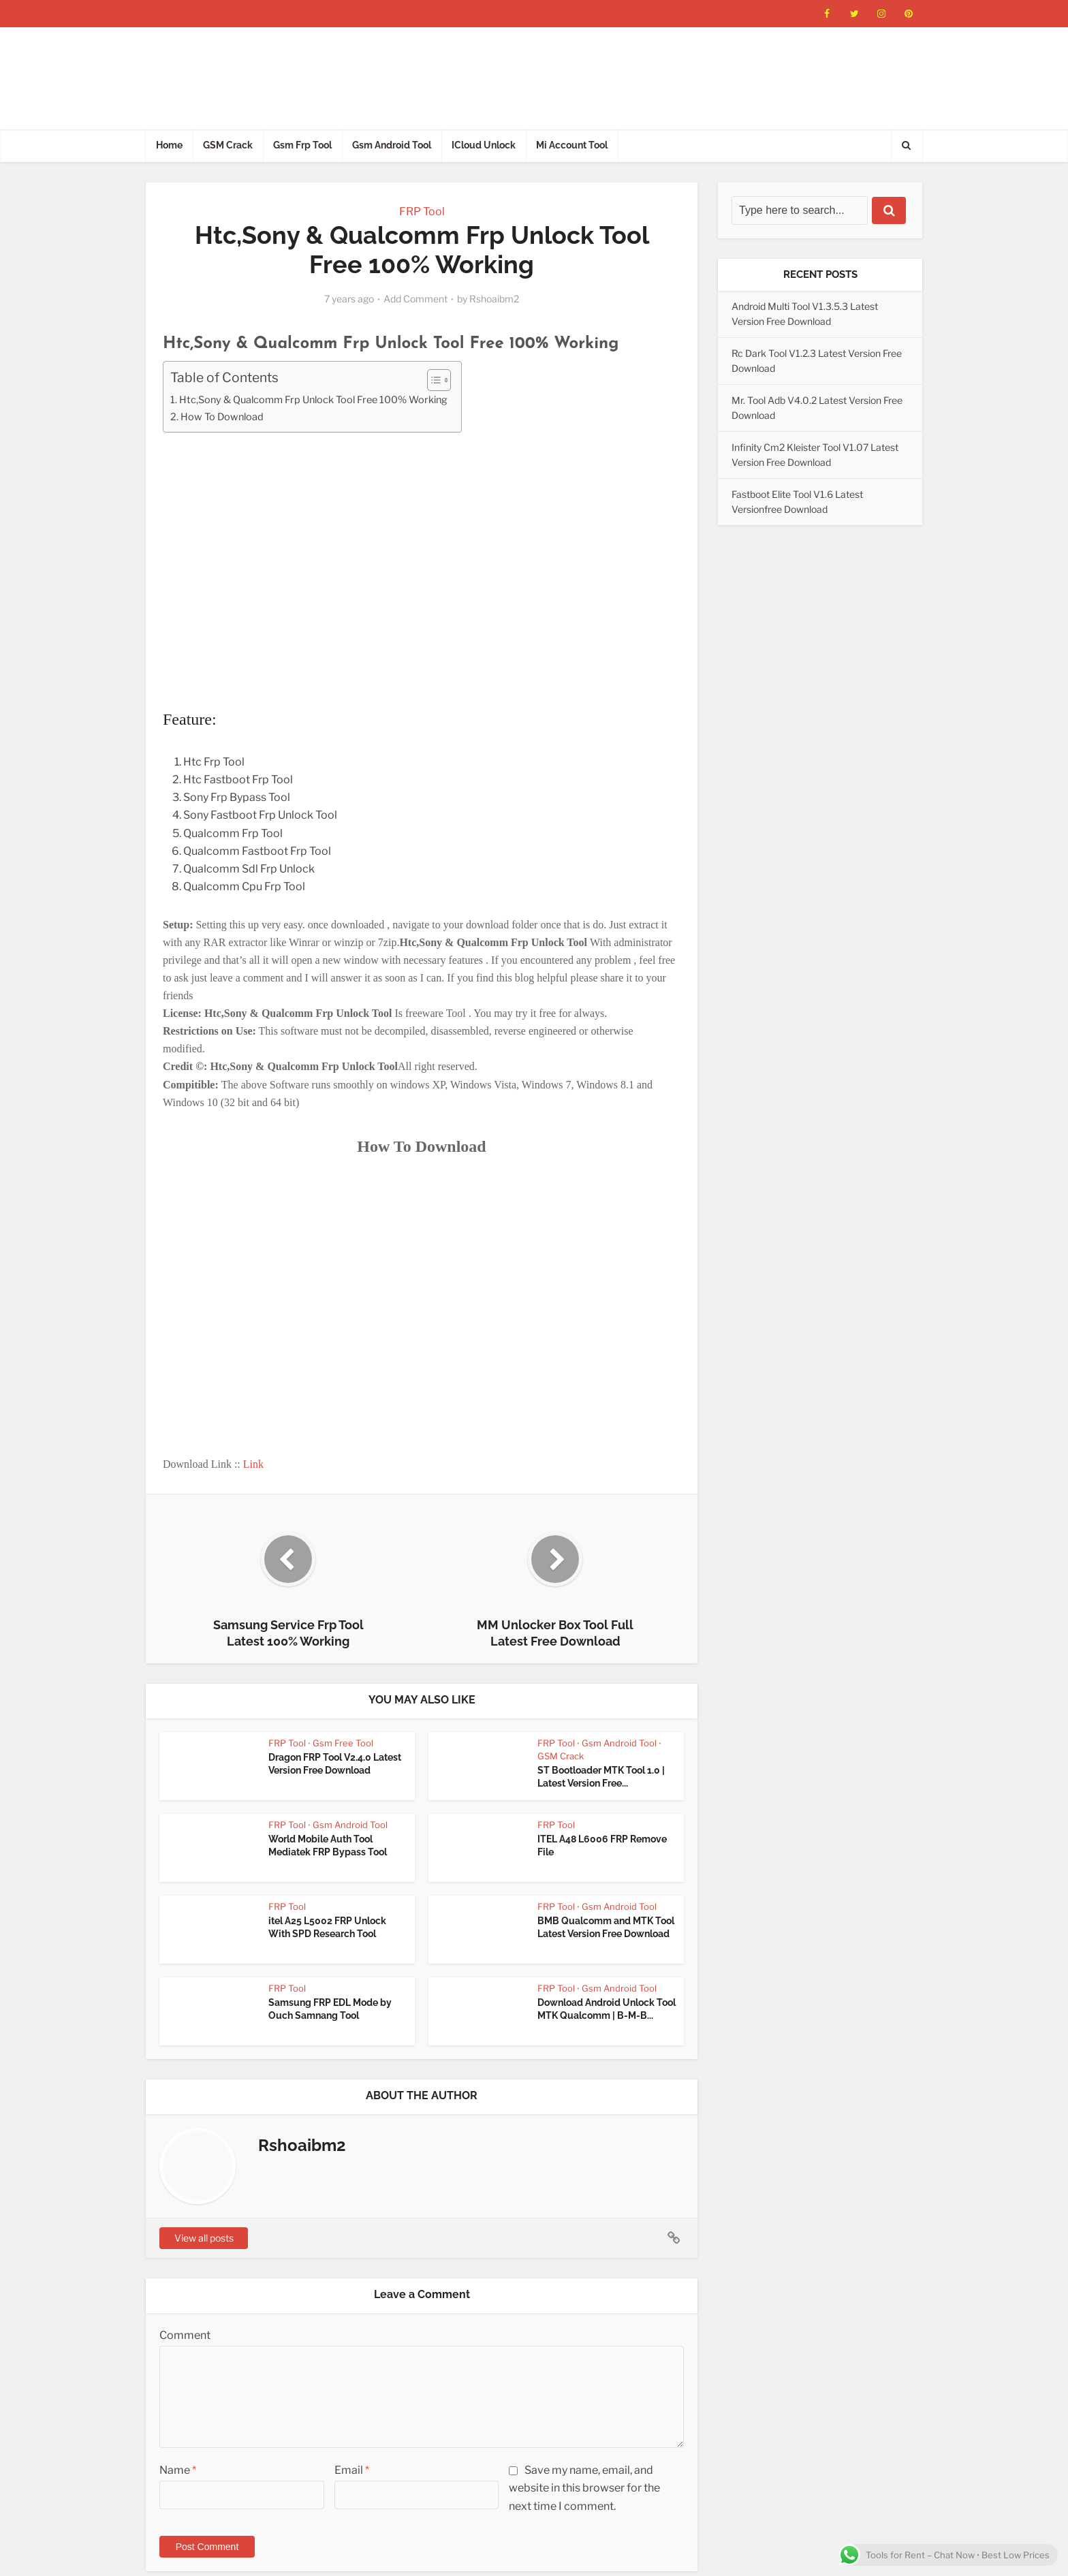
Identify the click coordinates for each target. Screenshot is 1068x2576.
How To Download (222, 417)
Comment (184, 2335)
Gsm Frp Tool (302, 145)
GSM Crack (228, 145)
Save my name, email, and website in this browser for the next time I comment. (584, 2488)
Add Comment (415, 298)
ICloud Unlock (484, 145)
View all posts (204, 2238)
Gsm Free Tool (343, 1743)
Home (169, 145)
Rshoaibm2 (494, 298)
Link (253, 1464)
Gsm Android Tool (391, 145)
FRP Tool (422, 211)
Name (177, 2470)
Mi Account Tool (572, 145)
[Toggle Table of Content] (432, 380)
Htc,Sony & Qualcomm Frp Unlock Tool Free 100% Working (313, 400)
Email (351, 2470)
